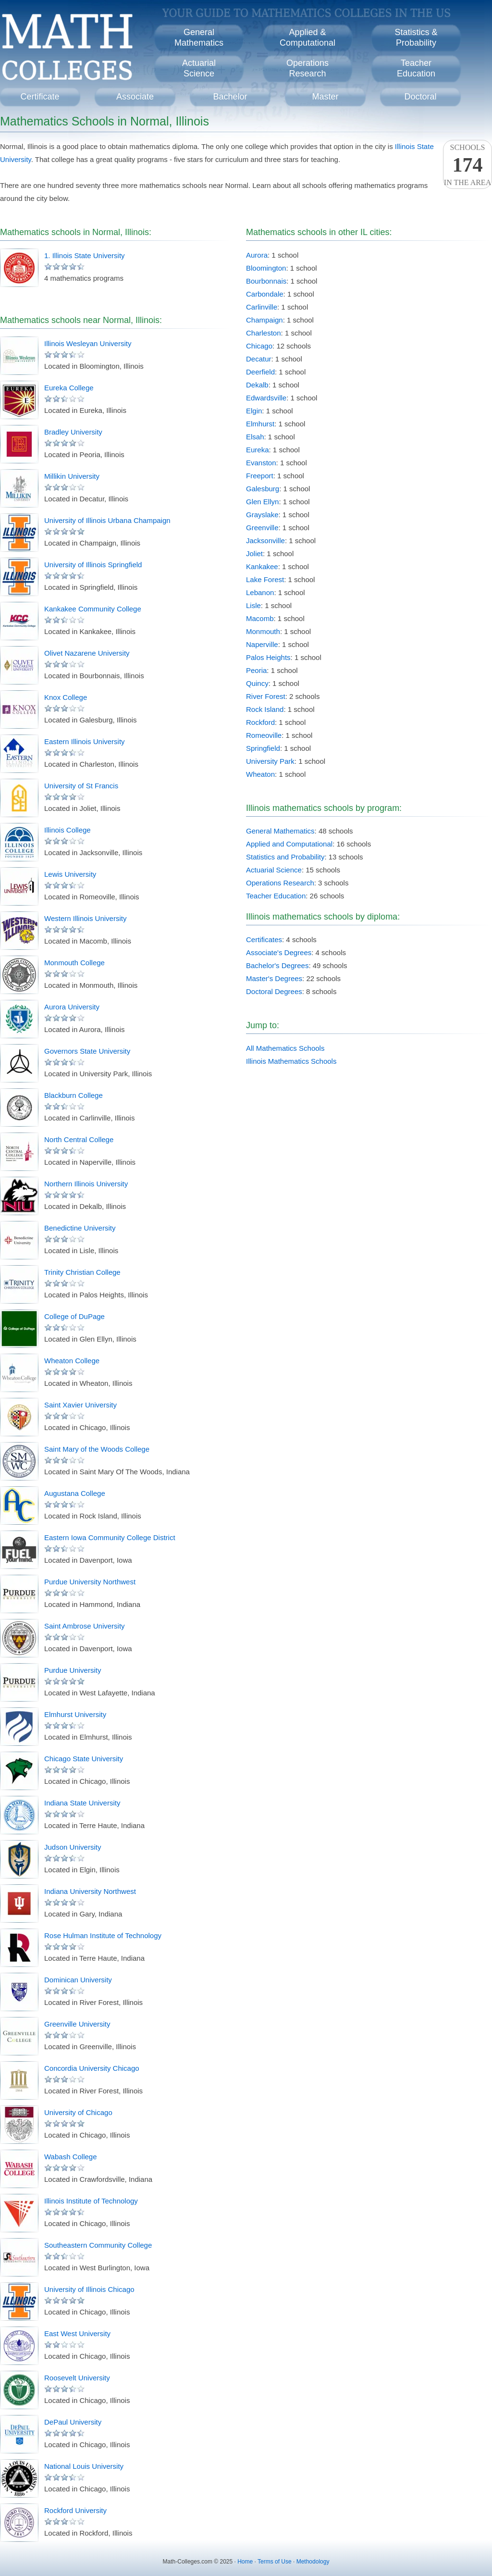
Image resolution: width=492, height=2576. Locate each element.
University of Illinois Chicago (89, 2289)
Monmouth (263, 631)
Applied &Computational (307, 37)
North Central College (78, 1139)
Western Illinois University (85, 918)
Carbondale (264, 294)
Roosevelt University (77, 2378)
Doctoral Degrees (274, 991)
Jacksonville (265, 540)
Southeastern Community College (98, 2245)
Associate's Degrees (278, 952)
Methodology (313, 2561)
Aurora (257, 255)
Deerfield (260, 372)
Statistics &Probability (415, 37)
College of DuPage (74, 1316)
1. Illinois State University (84, 255)
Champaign (264, 320)
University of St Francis (81, 786)
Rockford (260, 722)
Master (325, 96)
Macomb (260, 618)
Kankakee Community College (92, 609)
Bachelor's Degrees (277, 965)
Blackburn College (73, 1095)
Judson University (72, 1847)
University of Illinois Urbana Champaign (107, 520)
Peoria (256, 670)
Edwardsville (266, 398)
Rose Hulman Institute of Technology (102, 1935)
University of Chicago (78, 2112)
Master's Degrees (274, 978)
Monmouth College (74, 962)
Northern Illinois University (86, 1184)
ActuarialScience (199, 68)
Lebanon (260, 592)
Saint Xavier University (80, 1405)
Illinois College (67, 830)
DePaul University (72, 2422)
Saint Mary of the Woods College (96, 1449)
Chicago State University (83, 1759)
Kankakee (262, 566)
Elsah (255, 437)
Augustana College (74, 1493)
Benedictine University (79, 1228)
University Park (270, 761)
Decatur (258, 359)
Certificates (264, 939)
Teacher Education (276, 896)
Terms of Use (275, 2561)
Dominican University (78, 1980)
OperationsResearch (307, 68)
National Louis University (83, 2466)
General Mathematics (280, 831)
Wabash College (70, 2157)
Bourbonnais (266, 281)
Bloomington (266, 268)
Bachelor (230, 96)
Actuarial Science (274, 870)
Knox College (65, 697)
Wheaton (260, 774)
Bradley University (73, 432)
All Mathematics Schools (285, 1048)
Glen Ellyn (262, 502)
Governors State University (87, 1051)
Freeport (259, 476)
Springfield (263, 748)
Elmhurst (260, 424)
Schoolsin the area (467, 165)
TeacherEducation (416, 68)
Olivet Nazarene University (87, 653)
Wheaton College (71, 1360)
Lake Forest (265, 579)
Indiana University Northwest (90, 1891)
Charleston (263, 333)
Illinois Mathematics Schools (291, 1061)
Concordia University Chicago (91, 2068)
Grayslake (262, 514)
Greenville (262, 527)
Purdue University (72, 1670)
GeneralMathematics (198, 37)
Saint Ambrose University (84, 1626)
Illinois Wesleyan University (87, 343)
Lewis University (70, 874)
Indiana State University (82, 1803)
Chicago (259, 346)
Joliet (254, 553)
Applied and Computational (289, 844)
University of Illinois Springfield (93, 564)
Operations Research (280, 883)
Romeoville (264, 735)
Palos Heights (268, 657)
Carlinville (261, 307)
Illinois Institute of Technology (91, 2201)
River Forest (265, 696)
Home (245, 2561)
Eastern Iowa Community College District (109, 1537)
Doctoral (420, 96)
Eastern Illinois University (84, 741)
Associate (135, 96)
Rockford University (75, 2510)
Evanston (261, 463)
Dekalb (257, 385)
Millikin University (71, 476)
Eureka (257, 450)
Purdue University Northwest (89, 1582)
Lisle (253, 605)
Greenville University (77, 2024)
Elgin (254, 411)
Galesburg (262, 489)
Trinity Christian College (82, 1272)
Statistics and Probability (285, 857)
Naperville (262, 644)
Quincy (257, 683)
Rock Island (264, 709)
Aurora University (71, 1007)
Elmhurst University (75, 1714)
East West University (77, 2333)
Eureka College (69, 388)
